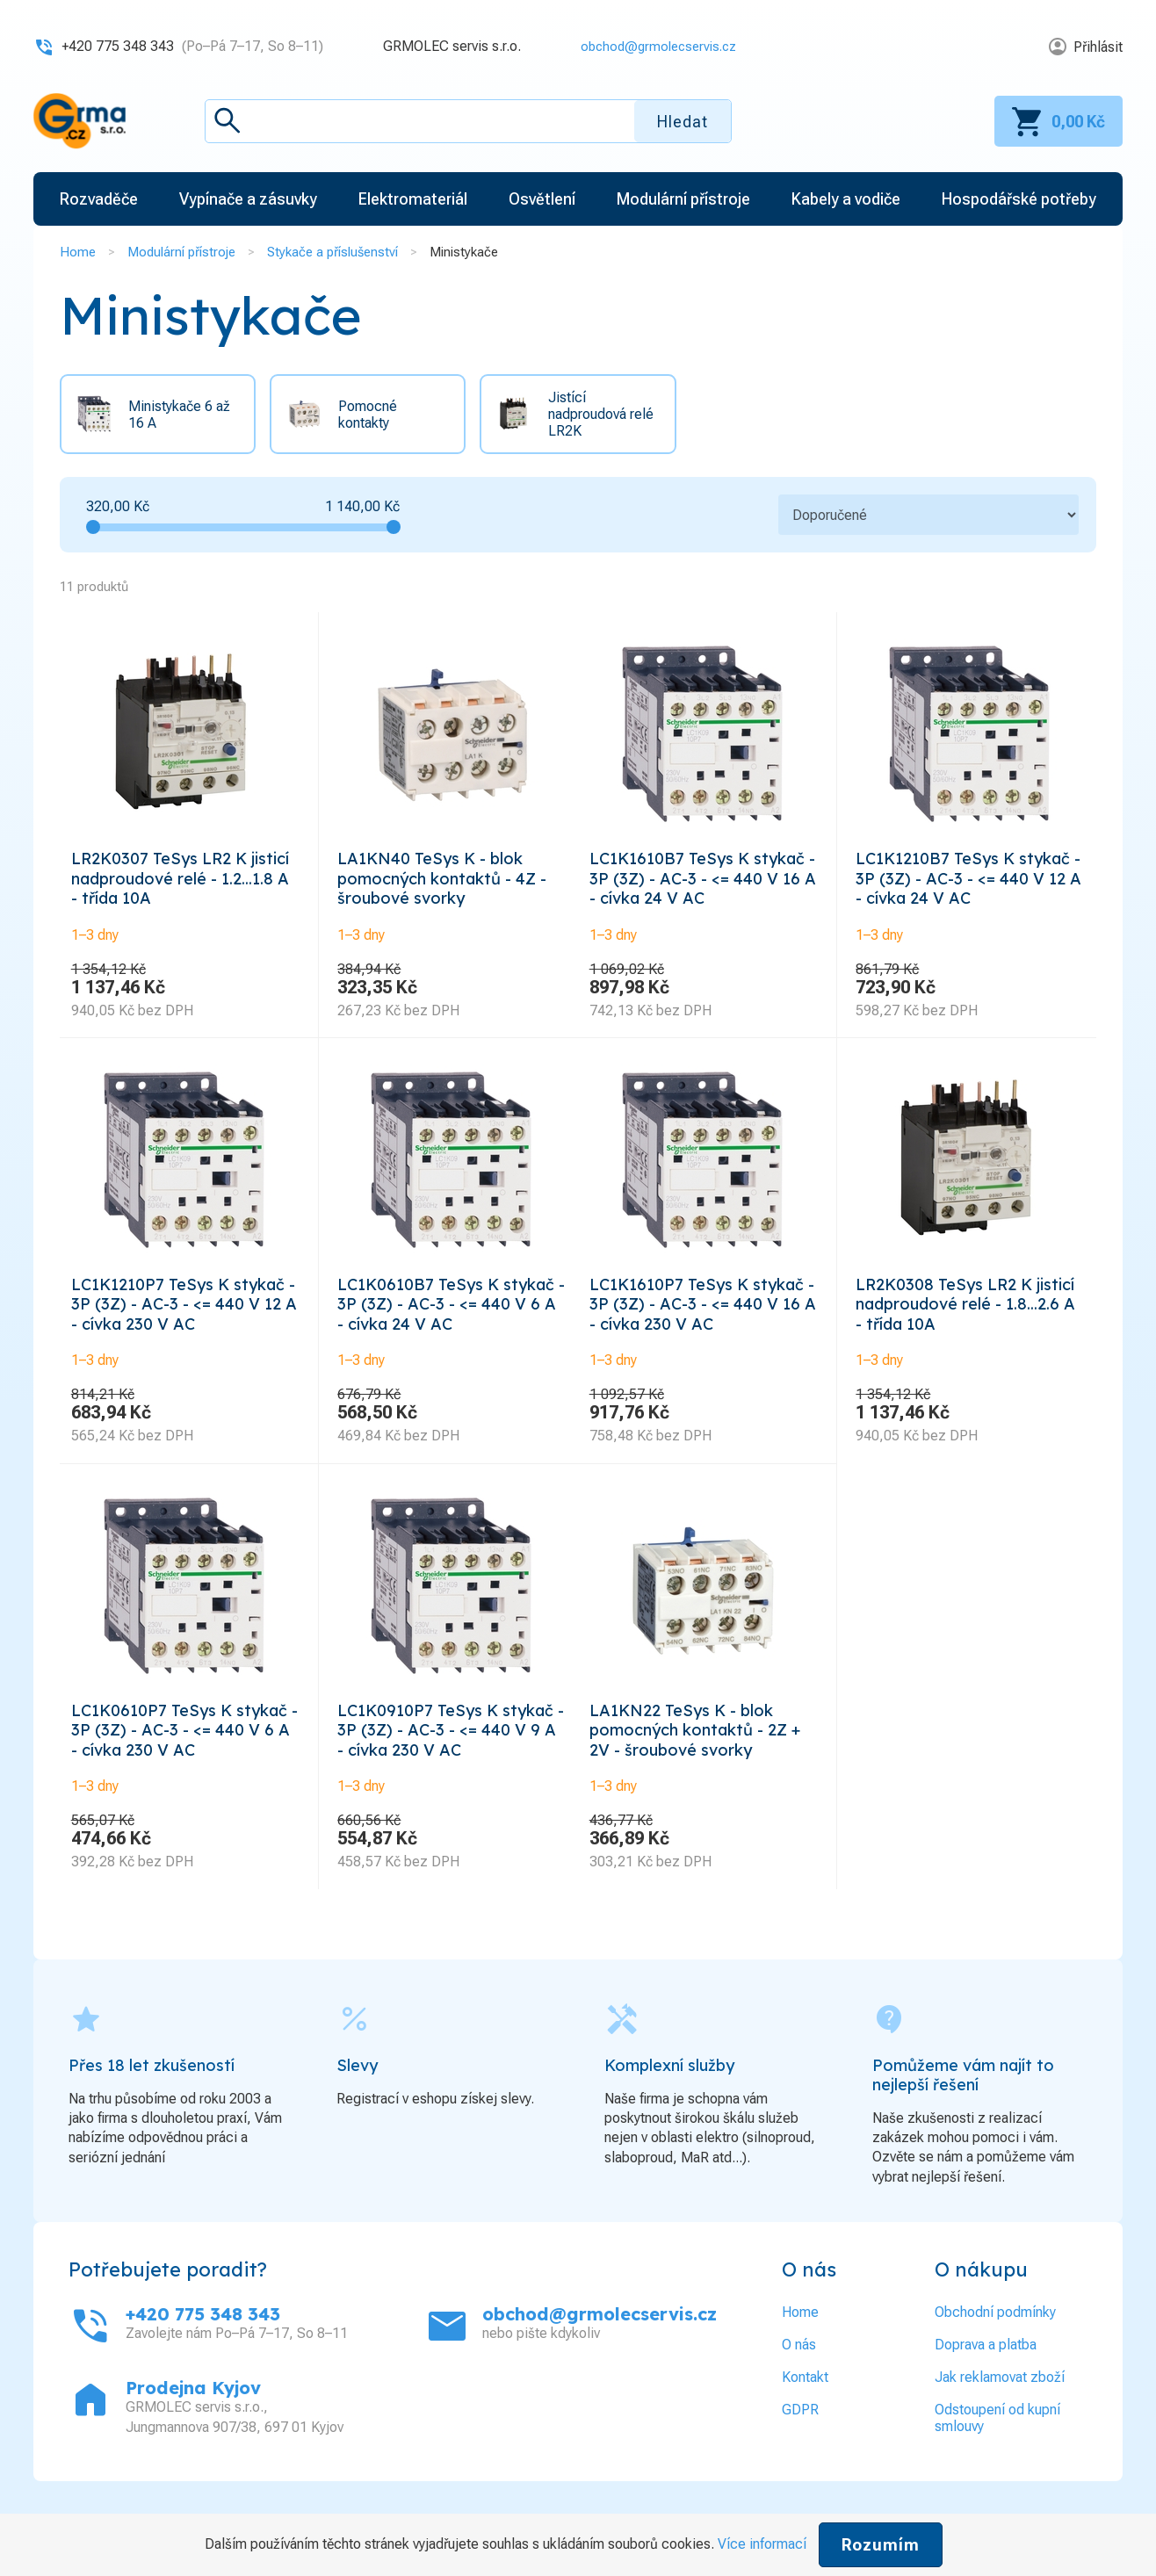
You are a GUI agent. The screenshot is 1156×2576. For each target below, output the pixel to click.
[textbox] (468, 121)
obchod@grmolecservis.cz (652, 46)
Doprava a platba (986, 2386)
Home (78, 252)
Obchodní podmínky (995, 2354)
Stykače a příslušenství (332, 252)
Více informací (762, 2544)
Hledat (682, 121)
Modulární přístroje (181, 252)
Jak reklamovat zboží (1000, 2419)
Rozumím (881, 2545)
